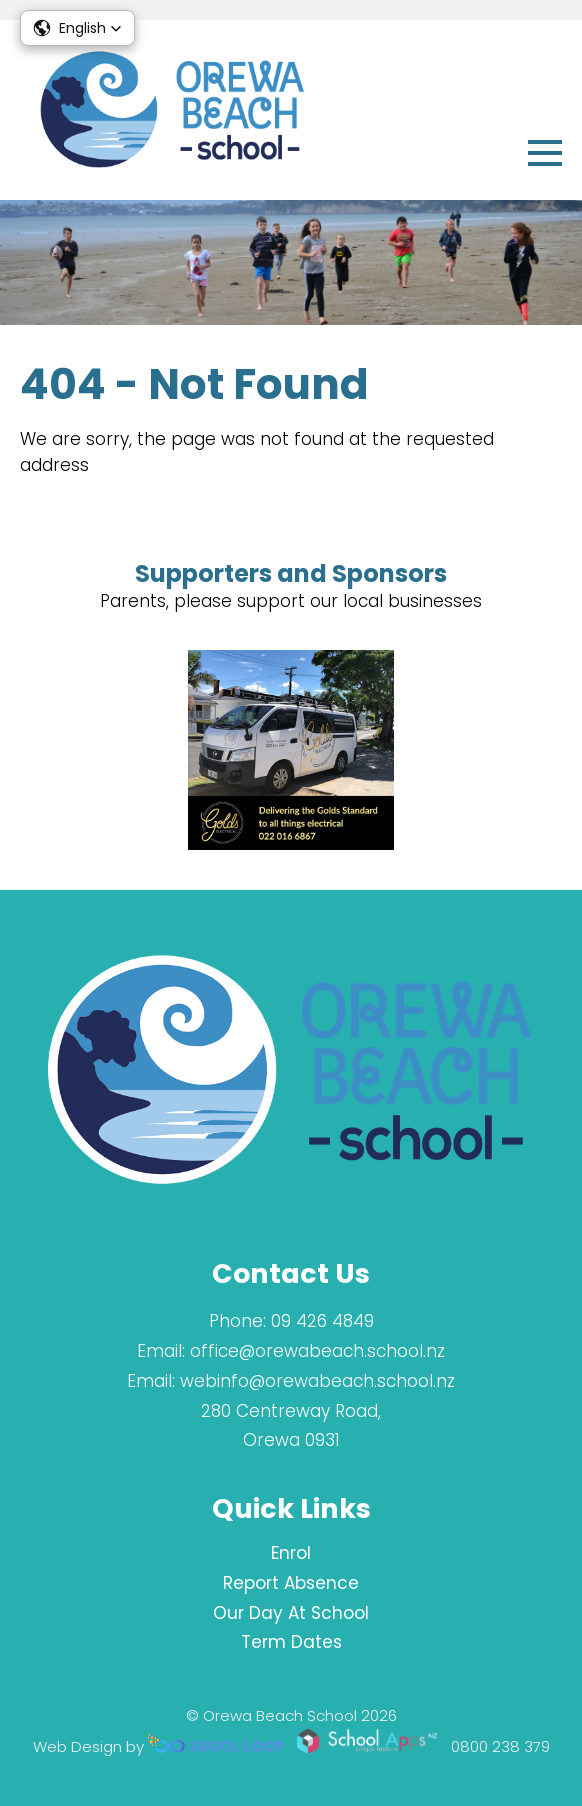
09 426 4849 (322, 1321)
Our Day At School (291, 1613)
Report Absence (291, 1583)
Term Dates (291, 1642)
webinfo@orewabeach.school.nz (317, 1381)
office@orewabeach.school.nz (317, 1351)
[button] (77, 28)
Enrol (291, 1553)
